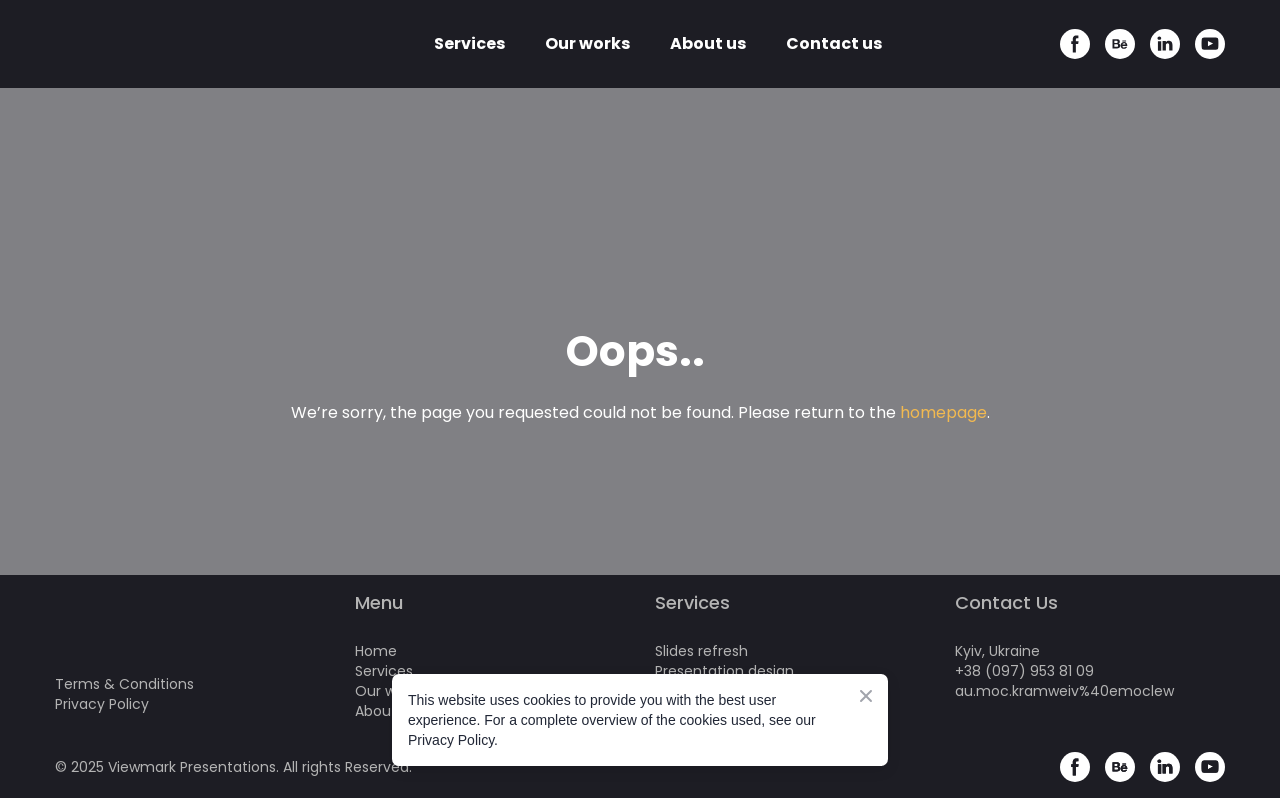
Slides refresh (701, 651)
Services (469, 43)
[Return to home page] (146, 44)
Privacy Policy (102, 704)
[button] (1075, 44)
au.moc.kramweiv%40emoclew (1064, 691)
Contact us (834, 43)
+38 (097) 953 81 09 (1024, 671)
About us (708, 43)
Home (376, 651)
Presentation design (724, 671)
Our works (587, 43)
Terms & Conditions (124, 684)
